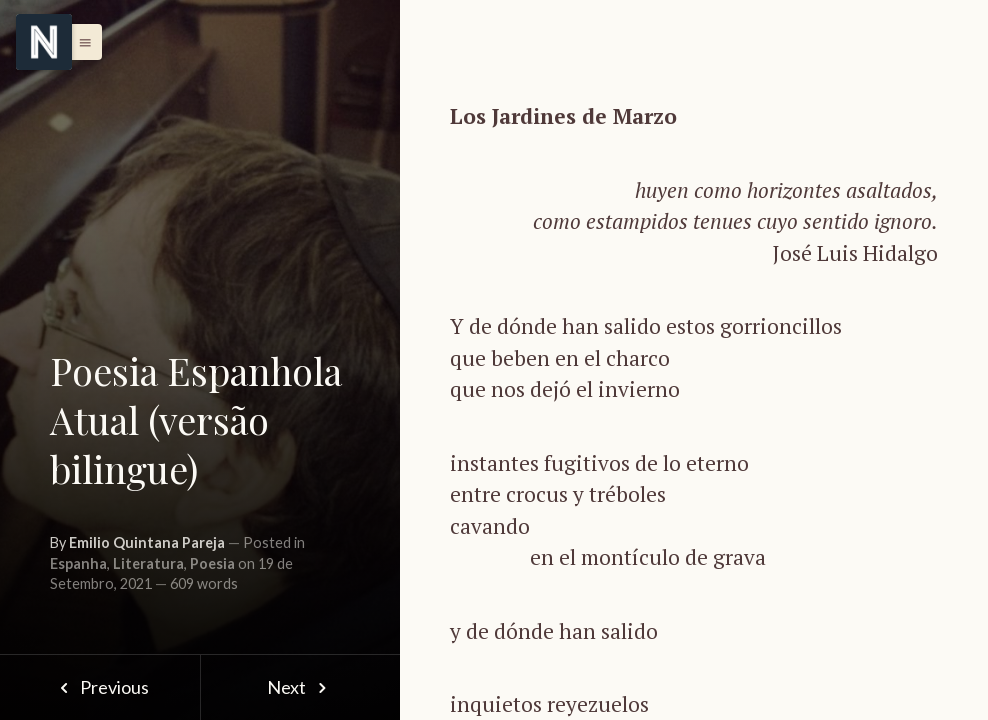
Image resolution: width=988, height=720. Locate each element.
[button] (80, 42)
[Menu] (44, 42)
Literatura (148, 563)
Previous (99, 687)
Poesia (212, 563)
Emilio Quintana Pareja (147, 542)
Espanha (78, 563)
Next (300, 687)
